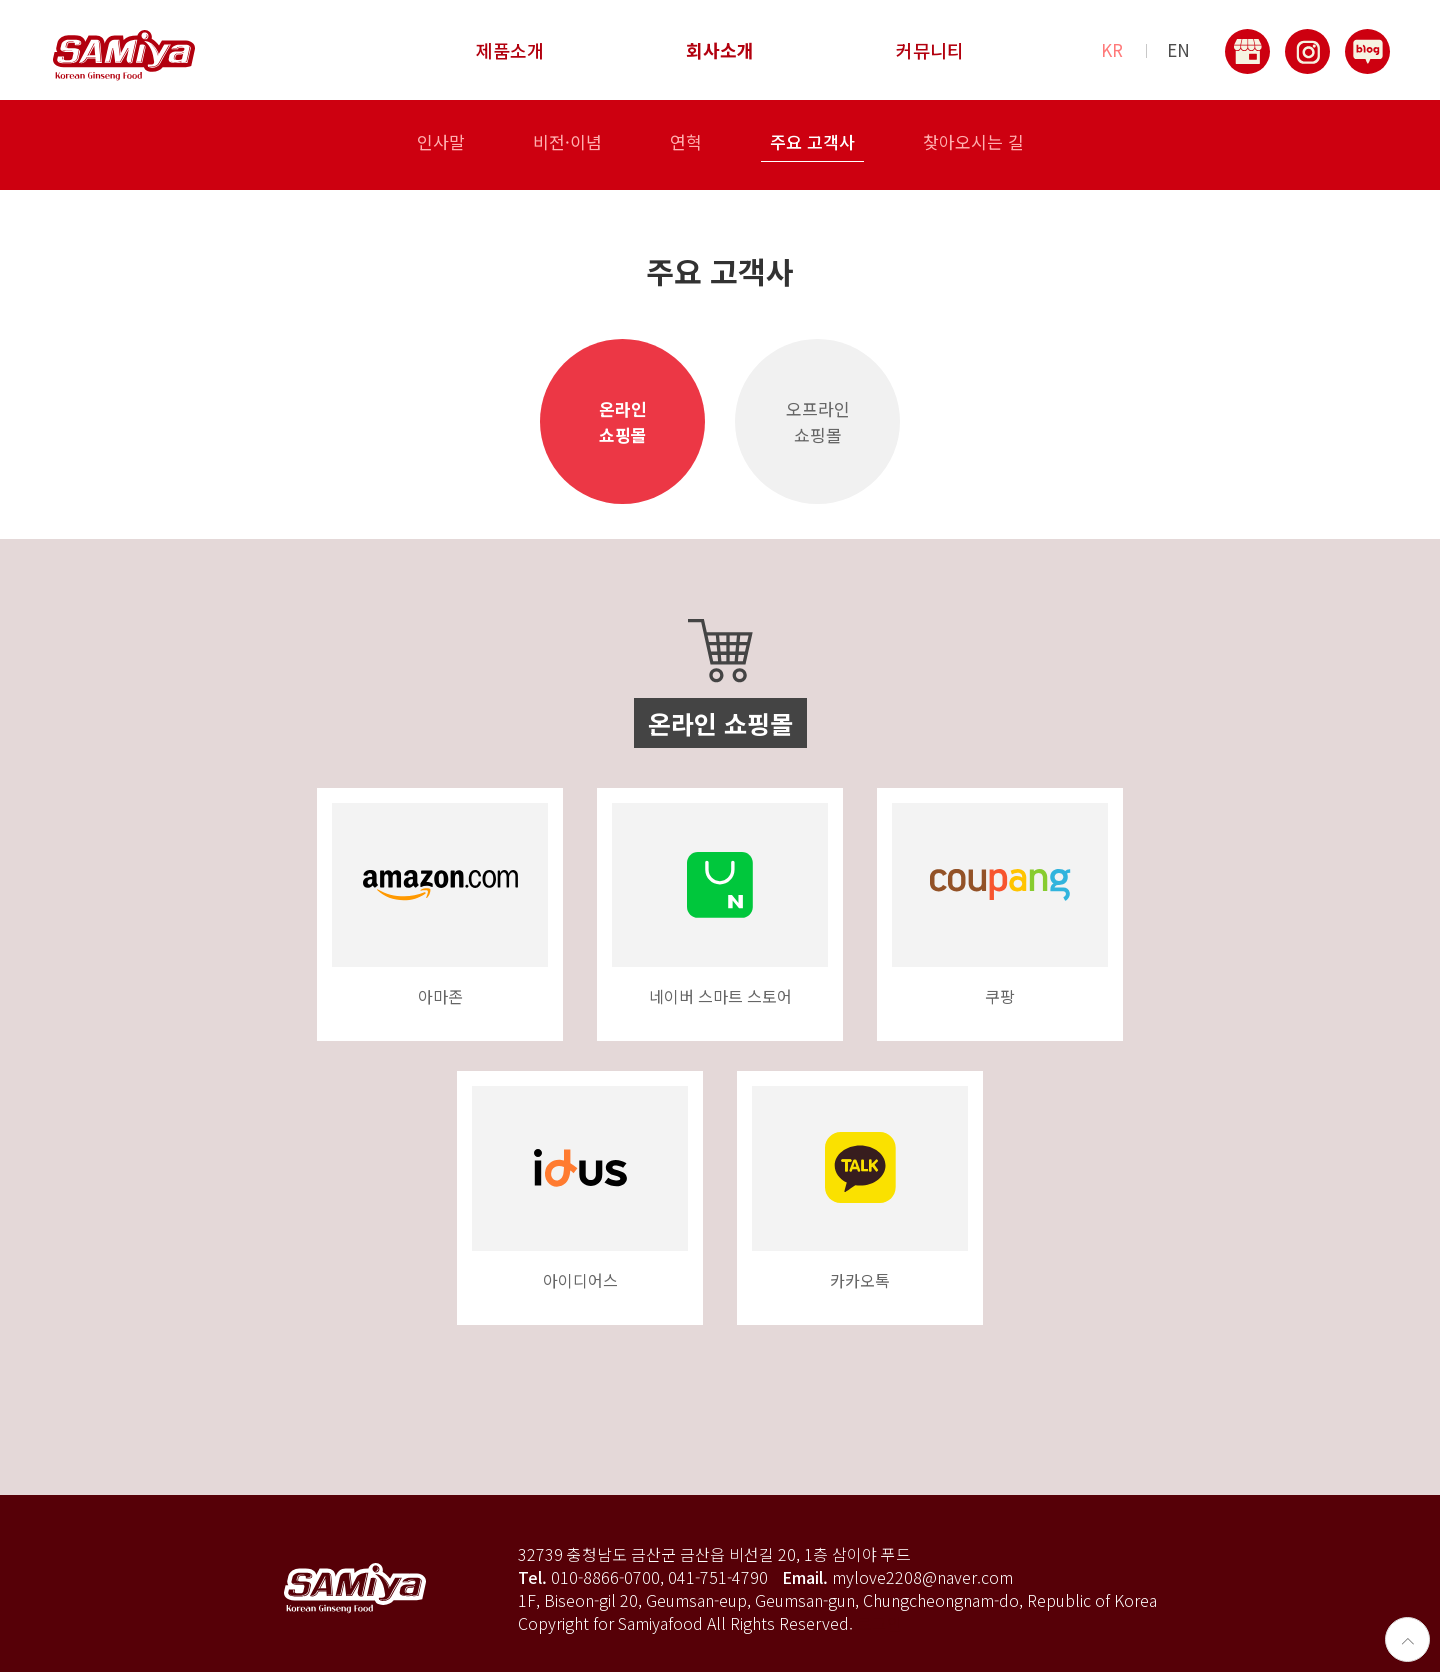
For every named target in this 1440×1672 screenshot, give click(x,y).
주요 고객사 (812, 143)
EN (1178, 50)
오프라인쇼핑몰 (818, 421)
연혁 (686, 143)
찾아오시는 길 (973, 143)
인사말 (441, 143)
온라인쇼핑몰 (623, 421)
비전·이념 (567, 143)
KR (1112, 50)
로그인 (879, 1623)
